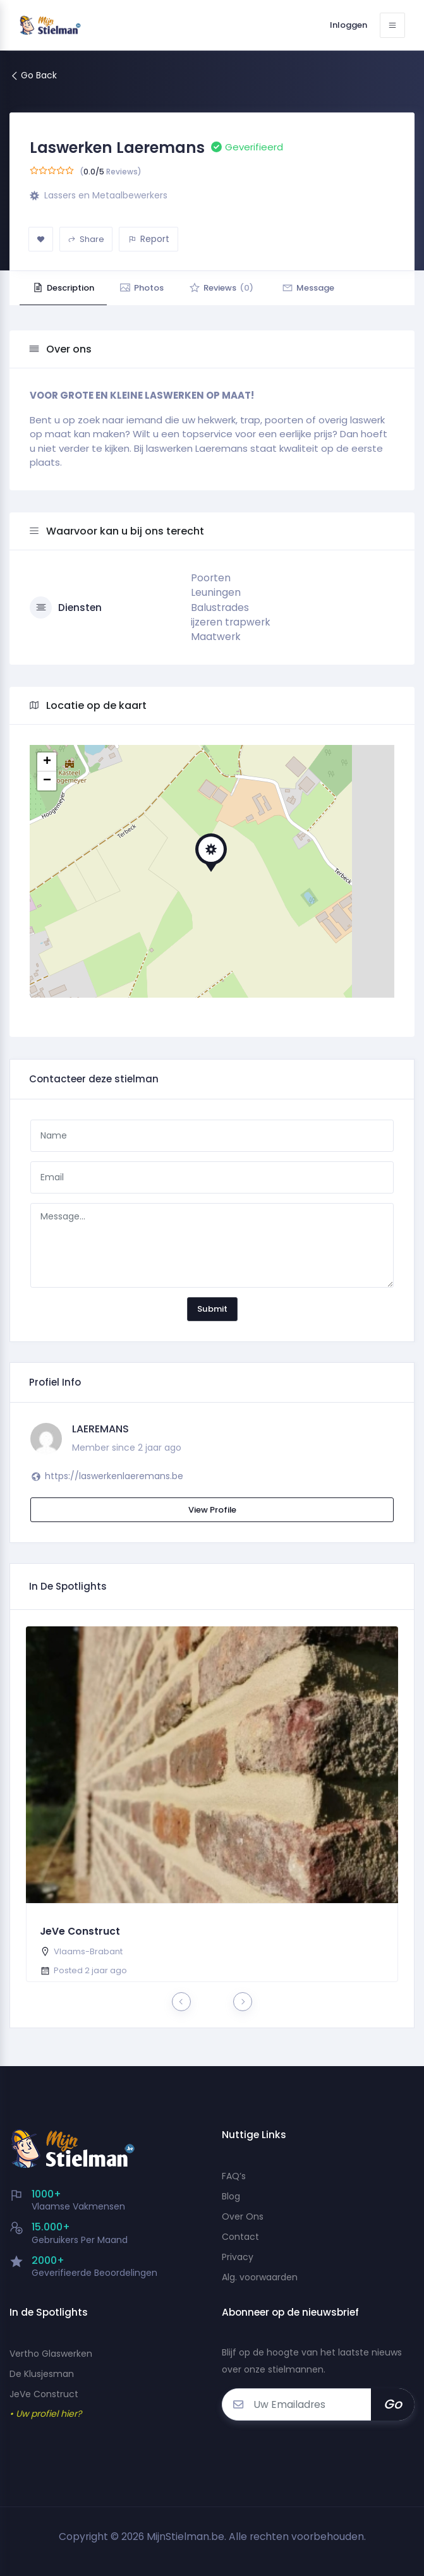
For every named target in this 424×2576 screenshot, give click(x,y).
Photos (141, 288)
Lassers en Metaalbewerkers (105, 195)
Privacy (237, 2257)
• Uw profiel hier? (45, 2413)
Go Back (33, 75)
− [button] (47, 780)
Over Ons (242, 2216)
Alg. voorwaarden (260, 2277)
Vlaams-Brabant (88, 1951)
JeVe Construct (80, 1931)
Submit (212, 1309)
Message (308, 288)
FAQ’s (234, 2176)
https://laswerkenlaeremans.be (114, 1476)
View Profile (212, 1510)
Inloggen (348, 25)
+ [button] (47, 762)
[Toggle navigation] (392, 25)
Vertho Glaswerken (50, 2353)
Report (148, 239)
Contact (240, 2236)
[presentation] (181, 2001)
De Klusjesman (41, 2373)
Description (63, 288)
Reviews (221, 287)
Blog (231, 2196)
